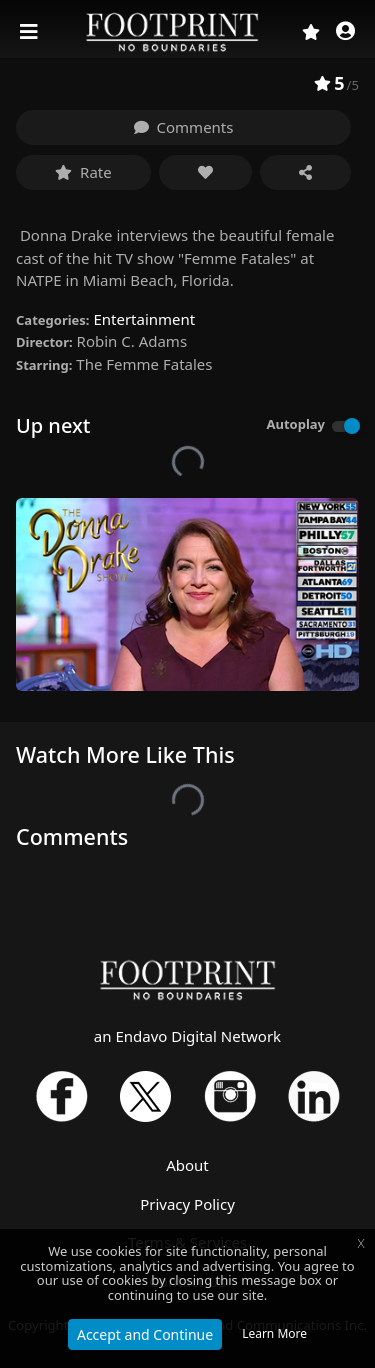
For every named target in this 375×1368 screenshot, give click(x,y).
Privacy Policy (187, 1204)
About (187, 1165)
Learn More (274, 1333)
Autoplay (295, 424)
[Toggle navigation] (31, 32)
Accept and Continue (145, 1334)
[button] (345, 32)
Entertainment (144, 319)
